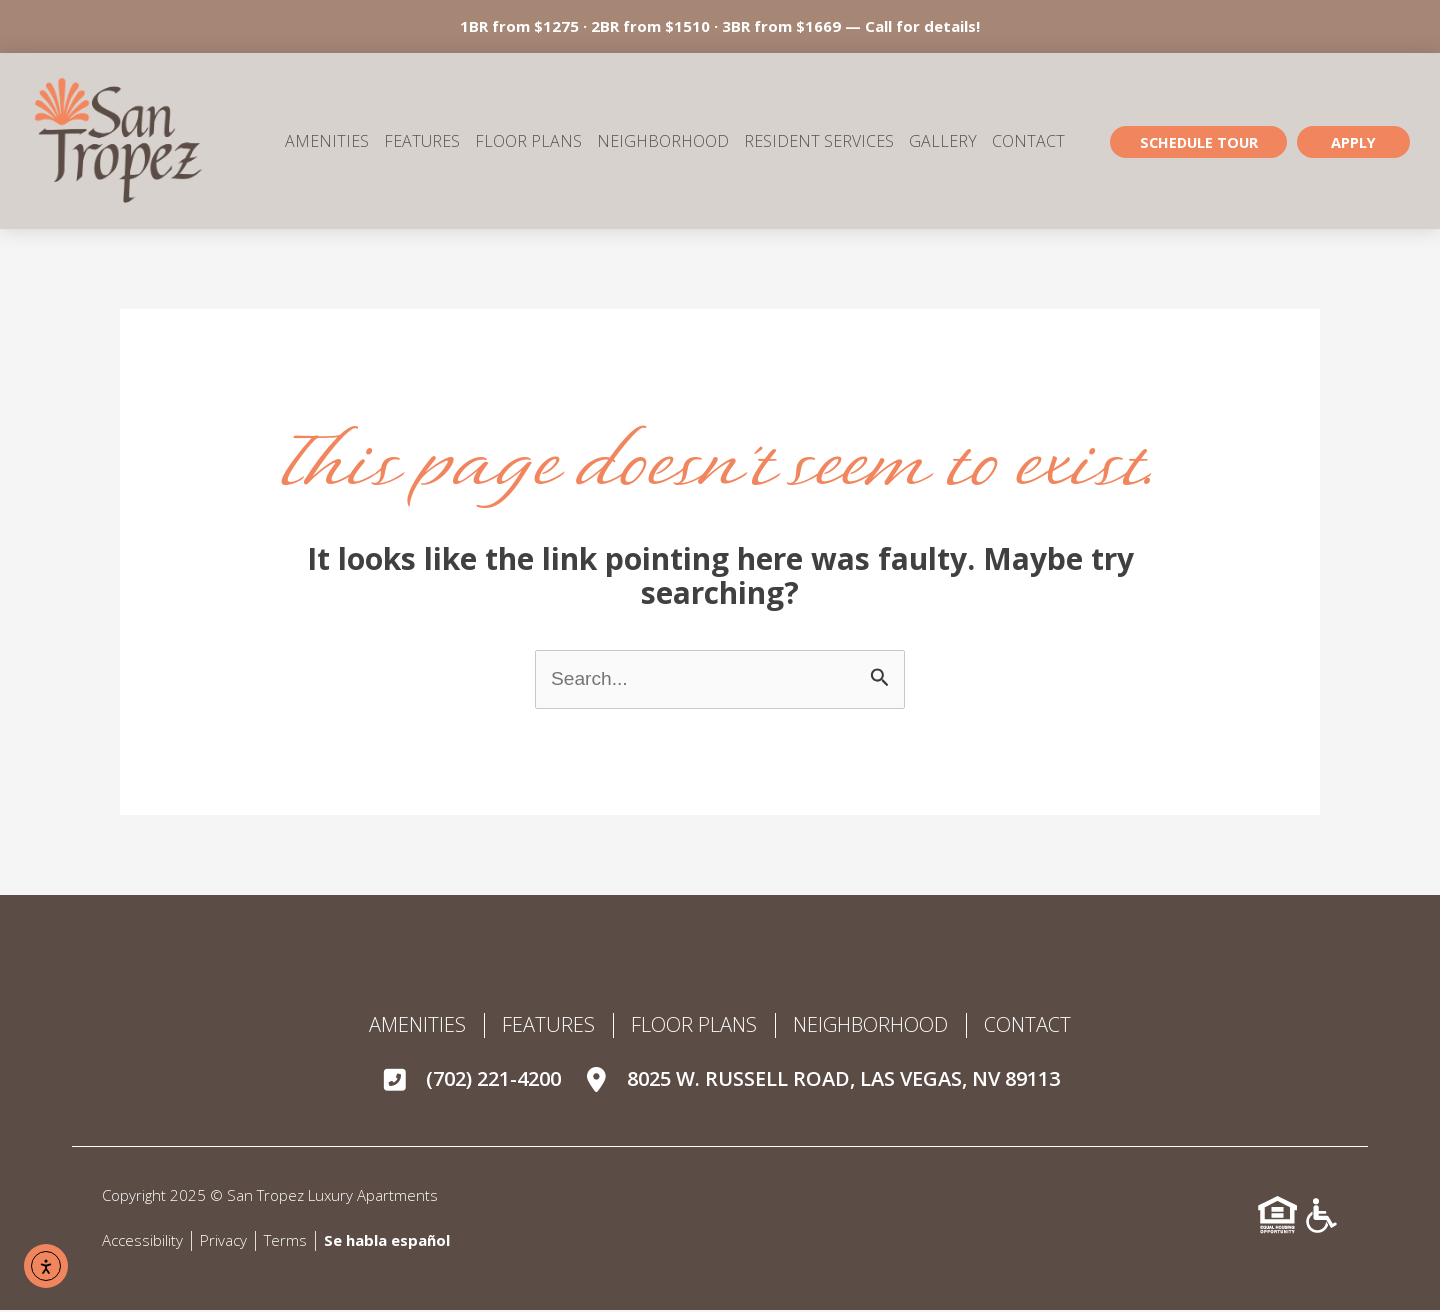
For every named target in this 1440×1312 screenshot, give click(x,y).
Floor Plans (528, 142)
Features (422, 142)
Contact (1028, 142)
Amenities (327, 142)
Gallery (943, 142)
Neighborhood (663, 142)
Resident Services (819, 142)
